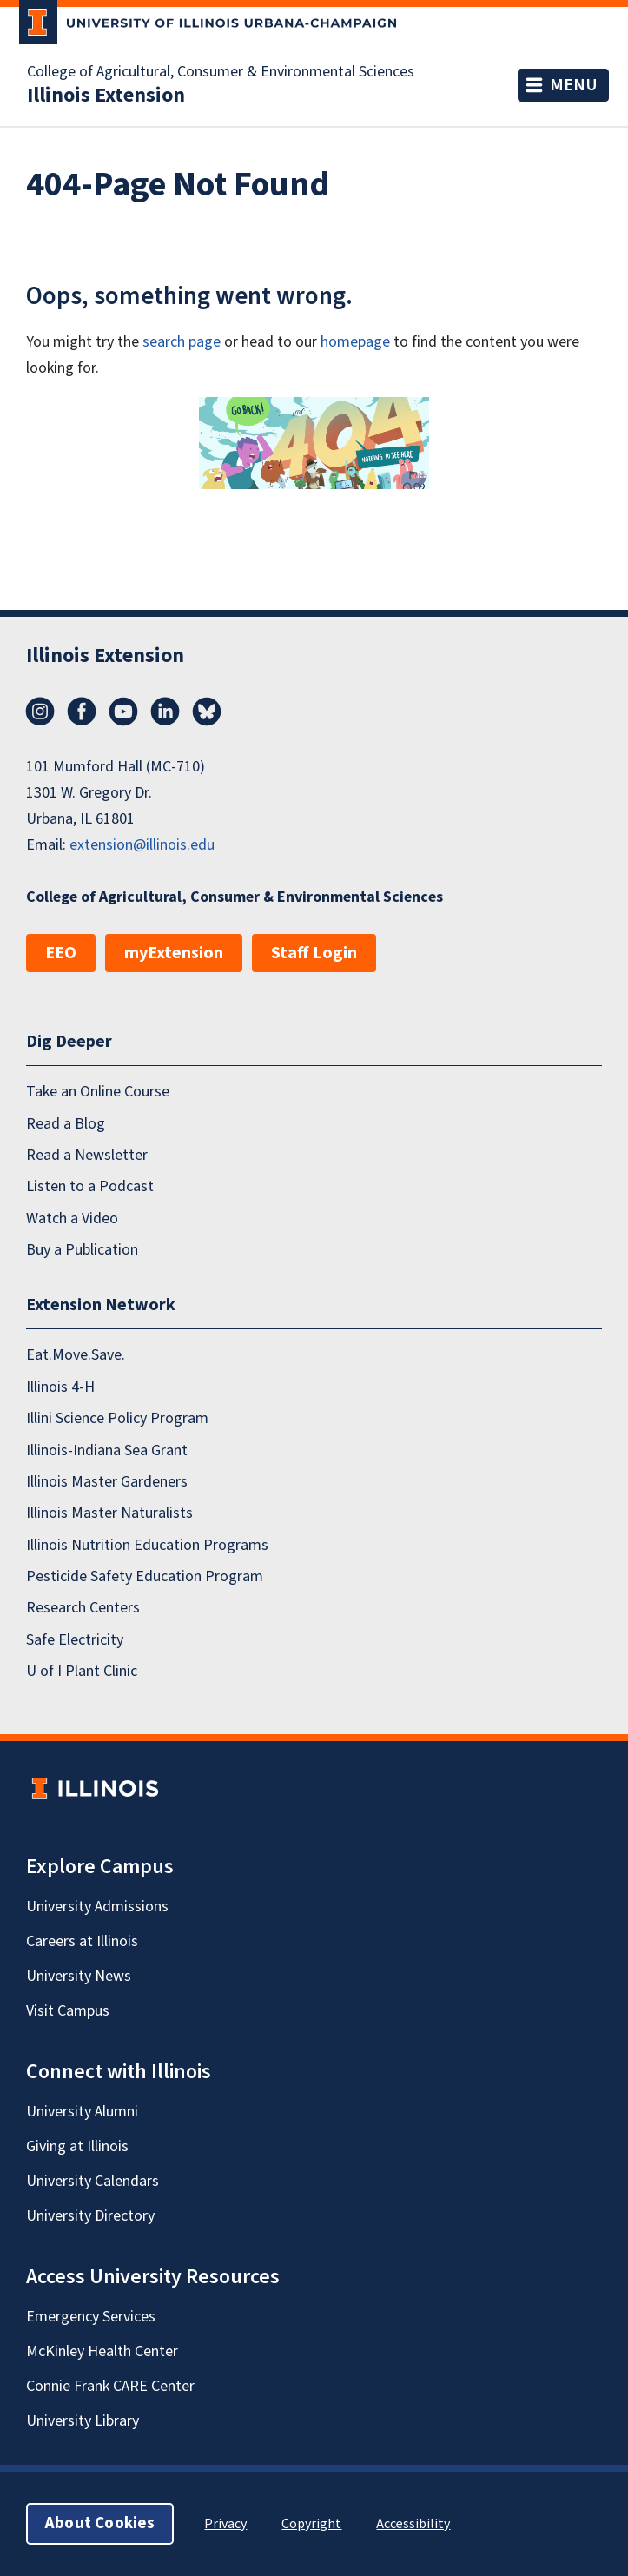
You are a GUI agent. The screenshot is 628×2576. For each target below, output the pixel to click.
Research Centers (83, 1608)
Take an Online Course (97, 1092)
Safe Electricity (74, 1640)
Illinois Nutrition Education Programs (147, 1544)
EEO (60, 953)
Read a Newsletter (87, 1155)
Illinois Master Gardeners (107, 1482)
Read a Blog (65, 1123)
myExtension (173, 953)
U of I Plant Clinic (81, 1671)
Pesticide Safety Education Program (144, 1576)
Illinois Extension (106, 96)
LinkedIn (165, 711)
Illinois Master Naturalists (109, 1513)
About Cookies (100, 2523)
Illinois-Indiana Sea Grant (107, 1449)
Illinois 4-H (60, 1387)
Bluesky (207, 711)
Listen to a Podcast (90, 1186)
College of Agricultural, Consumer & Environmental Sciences (220, 72)
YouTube (123, 711)
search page (181, 342)
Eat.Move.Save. (75, 1355)
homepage (355, 342)
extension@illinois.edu (142, 845)
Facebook (82, 711)
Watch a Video (72, 1217)
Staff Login (314, 953)
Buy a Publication (82, 1250)
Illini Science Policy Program (117, 1418)
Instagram (40, 711)
